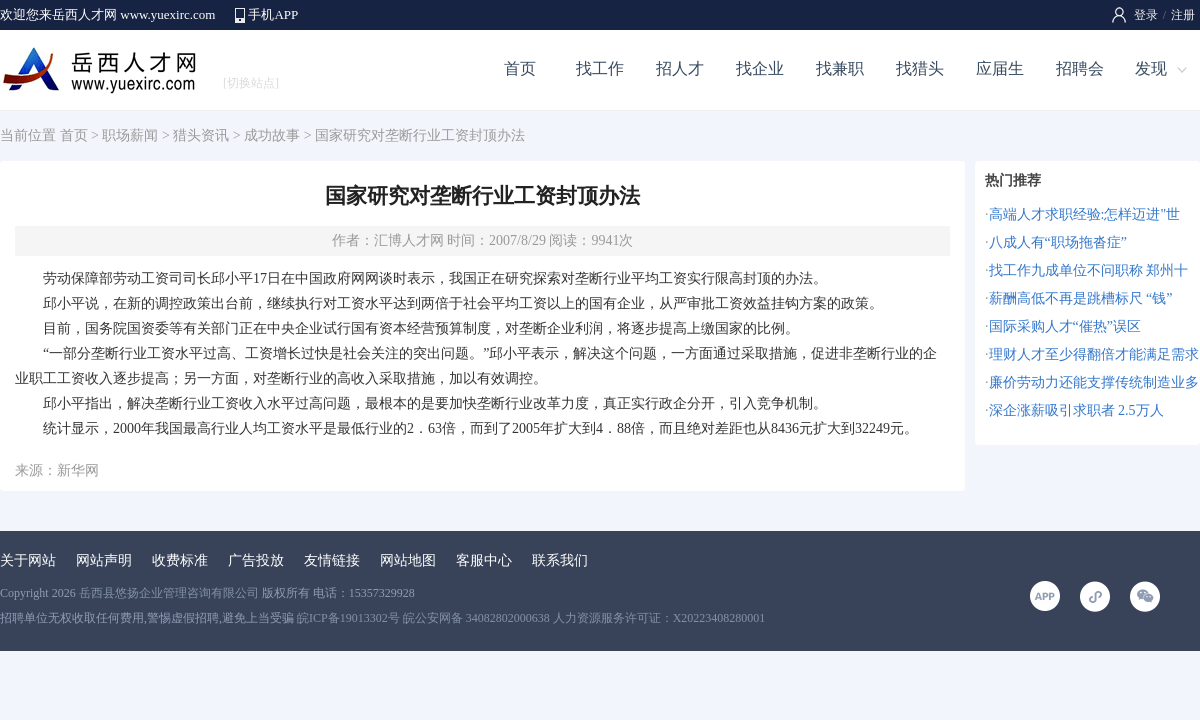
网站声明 (104, 560)
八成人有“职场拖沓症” (1058, 242)
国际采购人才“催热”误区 (1065, 326)
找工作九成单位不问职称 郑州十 (1089, 270)
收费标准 (180, 560)
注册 (1183, 15)
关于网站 (28, 560)
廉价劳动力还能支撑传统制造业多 (1094, 382)
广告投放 (256, 560)
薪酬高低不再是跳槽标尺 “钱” (1081, 298)
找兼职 (840, 68)
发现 (1151, 68)
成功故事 (272, 135)
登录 (1146, 15)
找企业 (760, 68)
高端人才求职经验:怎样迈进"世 (1085, 214)
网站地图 (408, 560)
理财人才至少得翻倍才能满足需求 (1094, 354)
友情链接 (332, 560)
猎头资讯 (201, 135)
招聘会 (1080, 68)
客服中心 (484, 560)
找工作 (600, 68)
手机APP (273, 14)
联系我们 (560, 560)
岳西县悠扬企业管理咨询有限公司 (169, 593)
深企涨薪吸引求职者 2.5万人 (1076, 410)
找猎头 (920, 68)
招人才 (680, 68)
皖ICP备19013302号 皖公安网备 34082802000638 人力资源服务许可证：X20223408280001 (531, 618)
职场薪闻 (130, 135)
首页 (520, 68)
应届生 (1000, 68)
